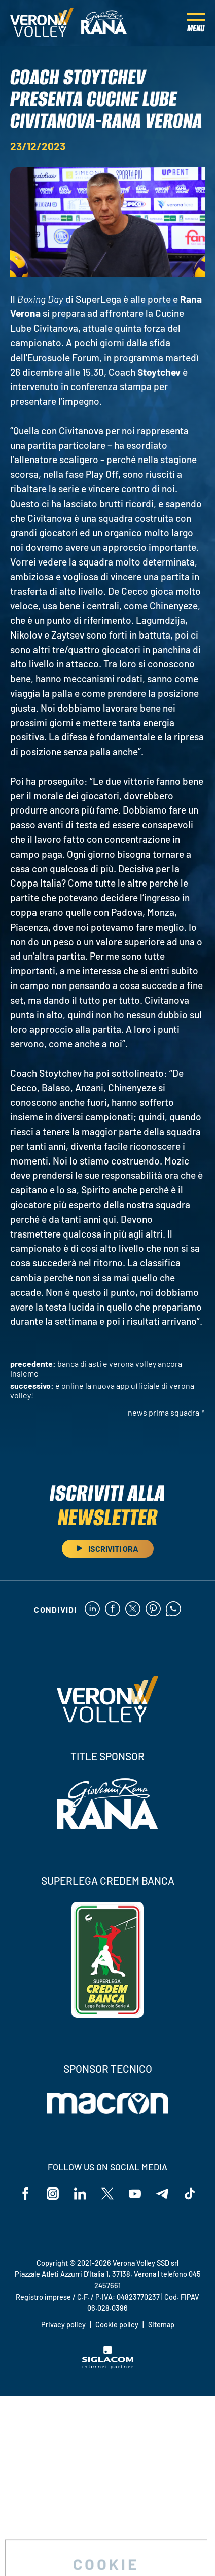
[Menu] (196, 22)
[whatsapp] (173, 1609)
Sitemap (161, 2324)
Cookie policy (116, 2324)
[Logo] (42, 23)
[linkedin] (92, 1609)
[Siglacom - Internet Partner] (107, 2366)
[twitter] (132, 1609)
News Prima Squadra (163, 1412)
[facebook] (112, 1609)
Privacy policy (63, 2324)
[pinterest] (153, 1609)
